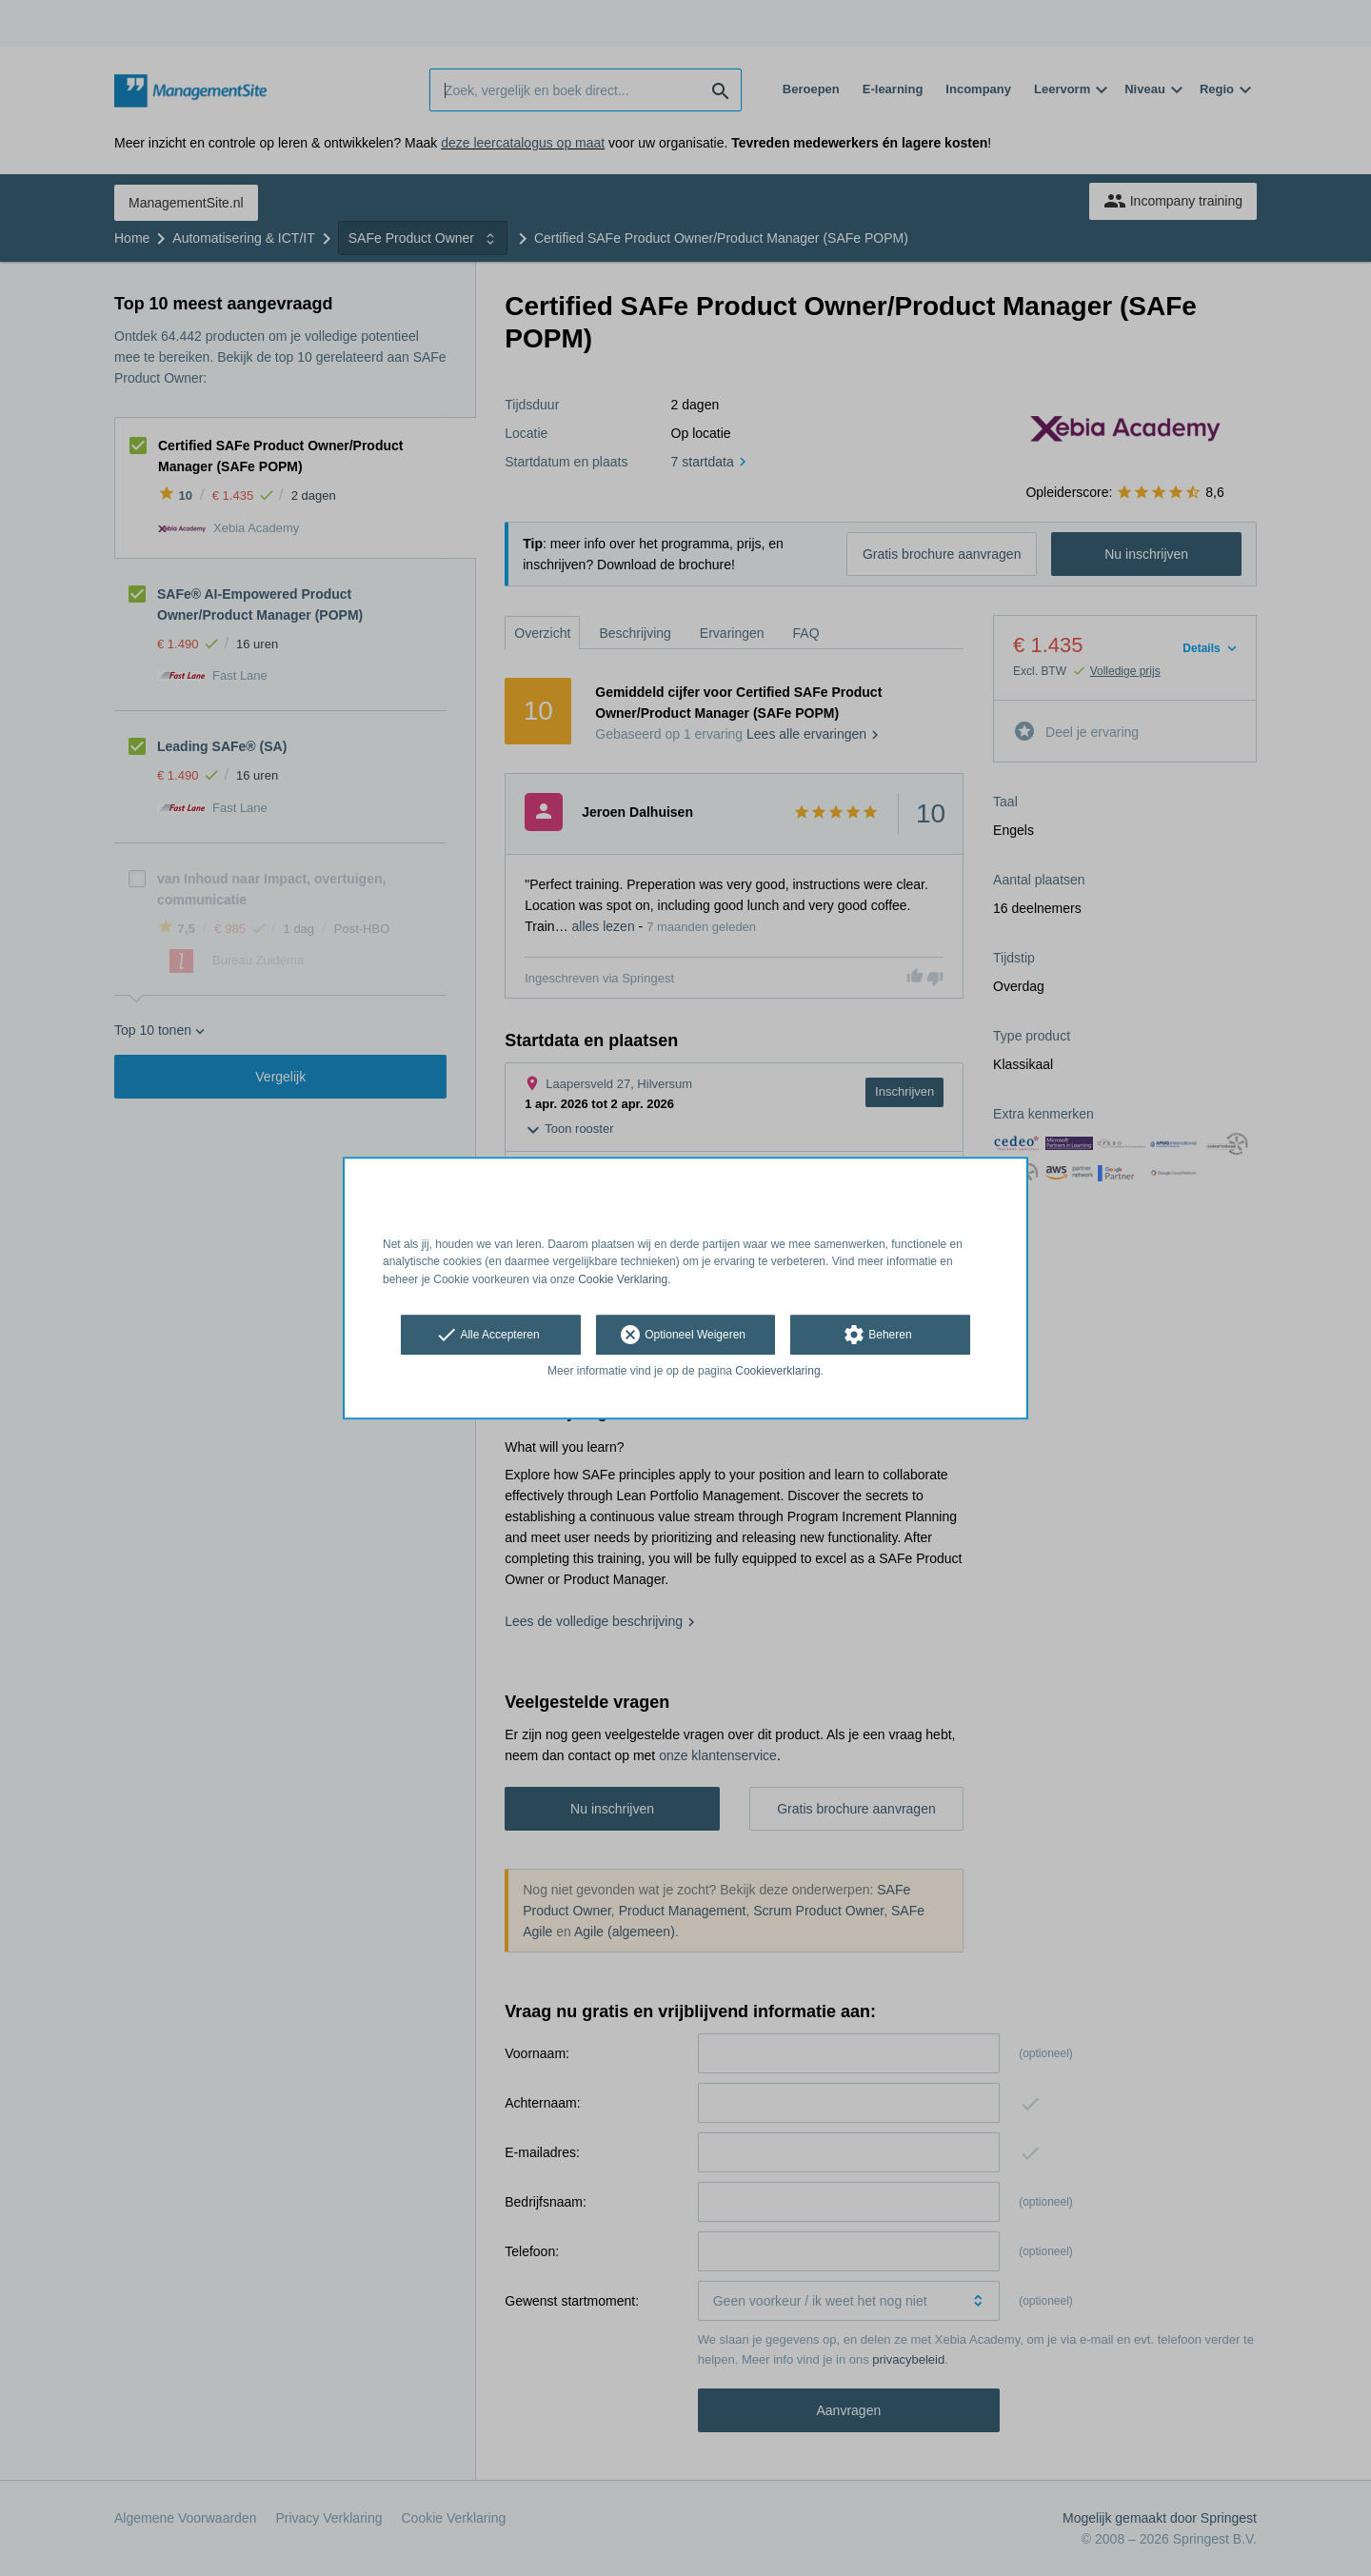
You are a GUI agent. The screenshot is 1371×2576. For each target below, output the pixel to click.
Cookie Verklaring (622, 1279)
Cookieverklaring (777, 1370)
